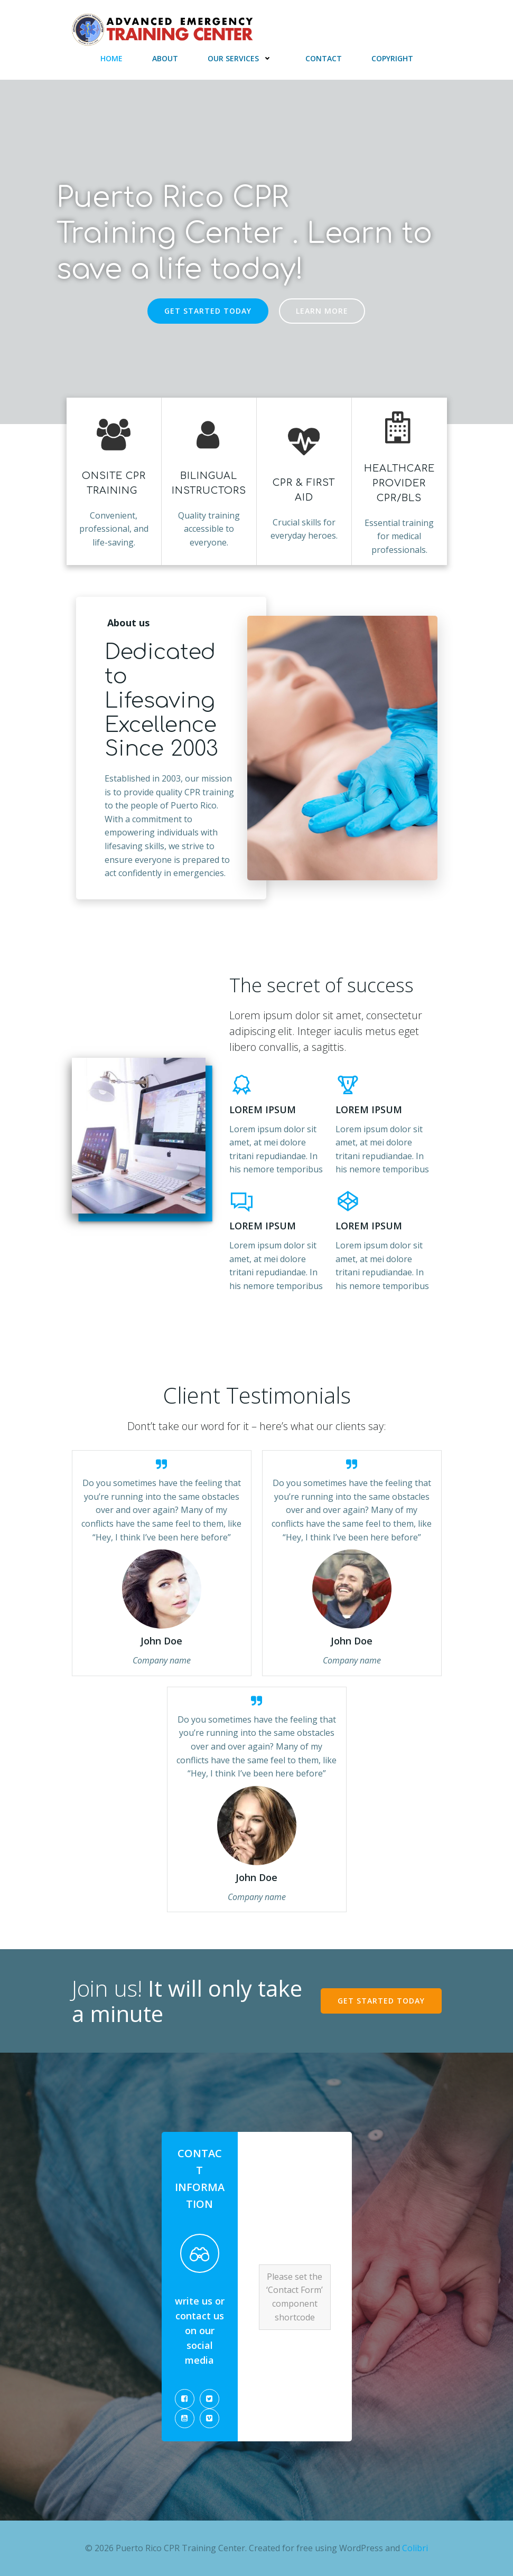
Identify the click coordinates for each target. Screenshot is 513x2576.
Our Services (242, 58)
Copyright (392, 58)
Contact (323, 58)
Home (111, 58)
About (165, 58)
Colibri (415, 2548)
